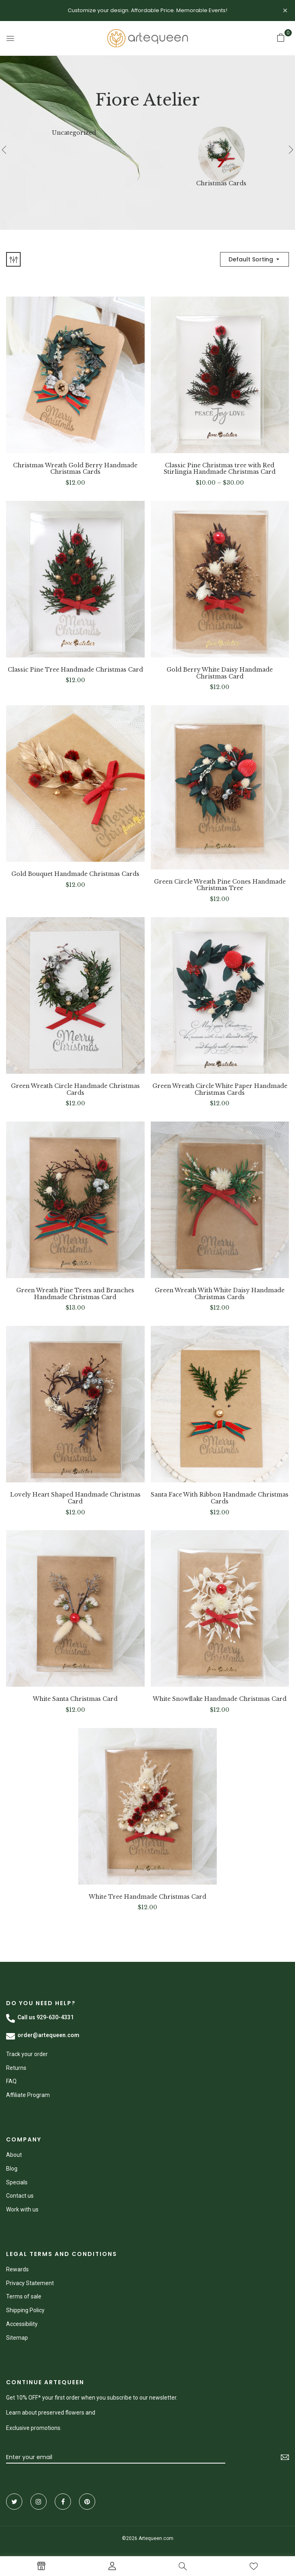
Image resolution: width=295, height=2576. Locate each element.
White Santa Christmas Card (75, 1699)
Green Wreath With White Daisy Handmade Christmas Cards (219, 1294)
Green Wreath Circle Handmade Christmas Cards (75, 1089)
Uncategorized (74, 132)
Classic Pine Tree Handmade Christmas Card (75, 669)
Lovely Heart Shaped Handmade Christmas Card (75, 1498)
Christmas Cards (221, 183)
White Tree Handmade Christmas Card (147, 1896)
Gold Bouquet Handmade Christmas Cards (75, 874)
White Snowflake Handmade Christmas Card (219, 1699)
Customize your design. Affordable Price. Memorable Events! (147, 10)
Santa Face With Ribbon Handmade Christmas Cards (220, 1498)
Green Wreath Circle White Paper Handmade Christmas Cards (219, 1089)
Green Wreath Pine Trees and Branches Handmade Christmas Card (75, 1294)
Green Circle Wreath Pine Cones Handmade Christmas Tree (220, 885)
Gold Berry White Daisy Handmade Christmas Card (220, 673)
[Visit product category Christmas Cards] (221, 150)
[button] (281, 38)
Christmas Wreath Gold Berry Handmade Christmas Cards (75, 469)
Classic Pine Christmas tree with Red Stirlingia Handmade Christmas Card (220, 469)
